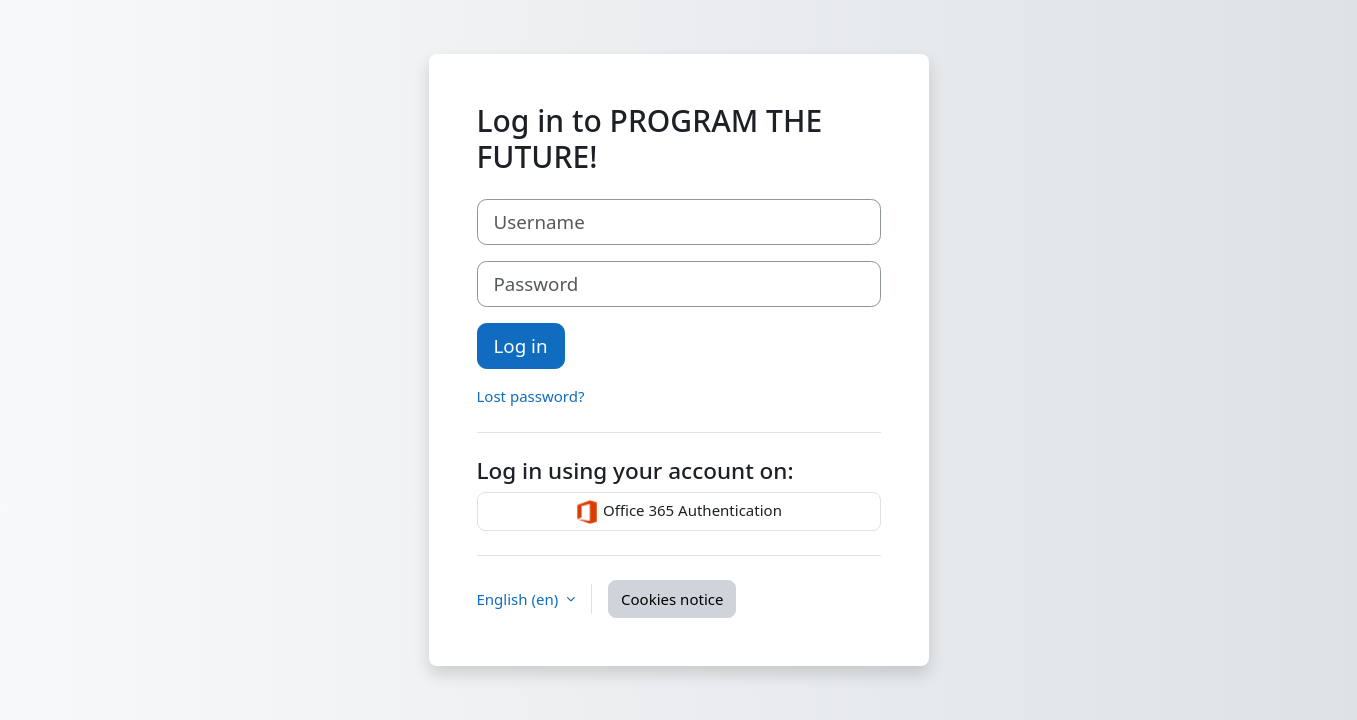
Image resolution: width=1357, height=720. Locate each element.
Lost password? (531, 396)
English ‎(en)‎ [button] (520, 599)
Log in (521, 345)
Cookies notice (672, 599)
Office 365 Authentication (678, 512)
